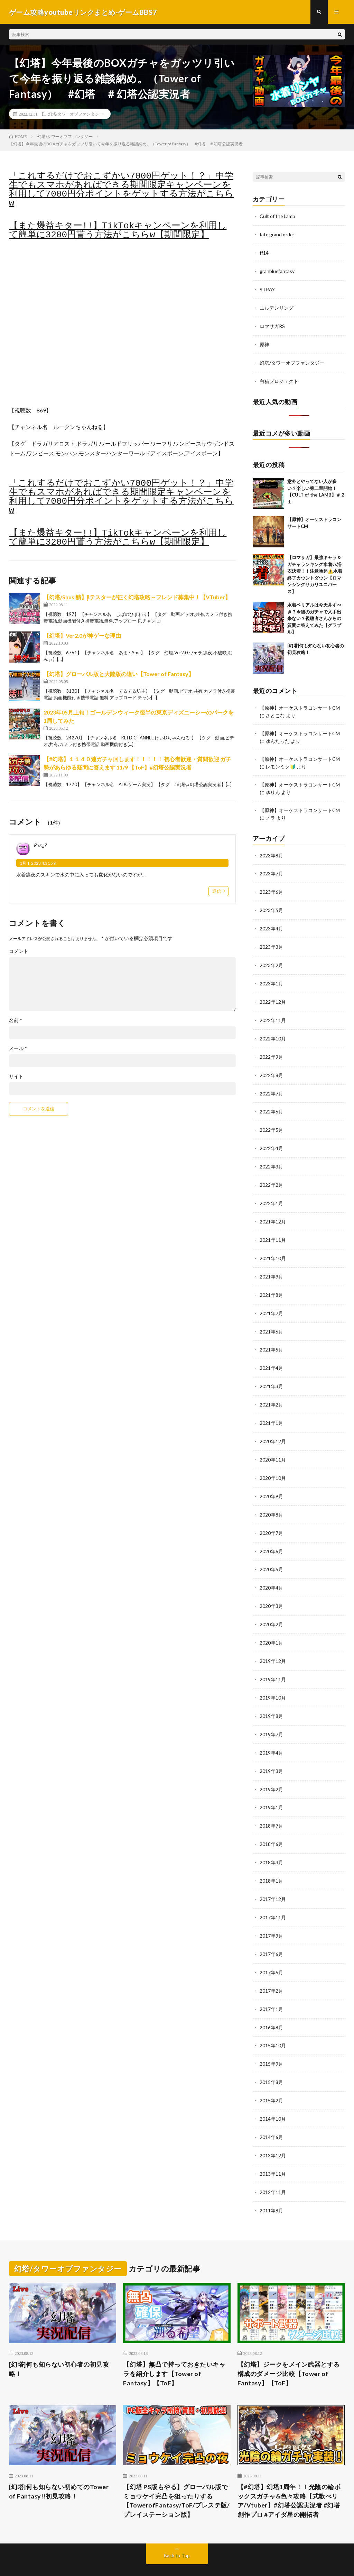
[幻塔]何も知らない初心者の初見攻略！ (59, 2340)
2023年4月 (271, 923)
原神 (264, 342)
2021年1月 (271, 1409)
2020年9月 (271, 1481)
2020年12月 (273, 1427)
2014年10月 (273, 2092)
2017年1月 (271, 1984)
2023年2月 (271, 959)
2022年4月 (271, 1139)
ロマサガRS (272, 324)
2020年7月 (271, 1517)
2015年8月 (271, 2056)
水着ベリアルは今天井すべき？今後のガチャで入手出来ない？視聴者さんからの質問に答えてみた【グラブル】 (314, 615)
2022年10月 (273, 1031)
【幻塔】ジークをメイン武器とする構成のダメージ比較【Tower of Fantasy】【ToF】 (288, 2345)
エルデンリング (277, 306)
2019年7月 (271, 1715)
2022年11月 (273, 1013)
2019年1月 (271, 1787)
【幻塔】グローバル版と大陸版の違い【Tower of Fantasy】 (119, 674)
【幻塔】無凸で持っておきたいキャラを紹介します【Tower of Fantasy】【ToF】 (174, 2345)
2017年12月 (273, 1876)
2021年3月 (271, 1373)
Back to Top (177, 2527)
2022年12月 (273, 995)
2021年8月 (271, 1283)
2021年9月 (271, 1265)
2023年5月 (271, 905)
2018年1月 (271, 1859)
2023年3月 (271, 941)
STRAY (267, 288)
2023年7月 (271, 869)
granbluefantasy (277, 270)
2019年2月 (271, 1769)
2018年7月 (271, 1805)
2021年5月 (271, 1337)
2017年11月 (273, 1894)
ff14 (264, 252)
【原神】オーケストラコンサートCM (300, 705)
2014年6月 (271, 2110)
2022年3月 (271, 1157)
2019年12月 (273, 1643)
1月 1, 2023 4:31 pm (38, 863)
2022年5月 (271, 1121)
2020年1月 (271, 1625)
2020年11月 (273, 1445)
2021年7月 (271, 1301)
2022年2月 (271, 1175)
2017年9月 (271, 1912)
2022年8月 (271, 1067)
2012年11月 (273, 2164)
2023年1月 (271, 977)
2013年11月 (273, 2146)
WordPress (194, 2560)
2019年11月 (273, 1661)
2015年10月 (273, 2020)
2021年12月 (273, 1211)
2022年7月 (271, 1085)
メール (18, 1048)
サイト (16, 1076)
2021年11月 (273, 1229)
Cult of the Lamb (278, 216)
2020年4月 (271, 1571)
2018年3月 (271, 1841)
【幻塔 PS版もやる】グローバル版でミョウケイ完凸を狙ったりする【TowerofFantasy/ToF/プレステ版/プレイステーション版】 (176, 2472)
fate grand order (277, 234)
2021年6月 (271, 1319)
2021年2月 (271, 1391)
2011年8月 (271, 2182)
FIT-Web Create (132, 2560)
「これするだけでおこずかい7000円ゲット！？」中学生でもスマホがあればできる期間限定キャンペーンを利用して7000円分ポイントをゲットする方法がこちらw (121, 190)
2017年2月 (271, 1966)
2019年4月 (271, 1733)
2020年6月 (271, 1535)
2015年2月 (271, 2074)
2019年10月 (273, 1679)
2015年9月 (271, 2038)
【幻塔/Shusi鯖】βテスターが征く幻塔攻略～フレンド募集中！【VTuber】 (137, 597)
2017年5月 (271, 1948)
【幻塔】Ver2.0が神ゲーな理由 (82, 635)
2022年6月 (271, 1103)
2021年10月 (273, 1247)
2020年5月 (271, 1553)
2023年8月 (271, 851)
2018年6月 (271, 1823)
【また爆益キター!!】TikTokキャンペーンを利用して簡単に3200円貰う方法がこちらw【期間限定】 (118, 231)
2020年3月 (271, 1589)
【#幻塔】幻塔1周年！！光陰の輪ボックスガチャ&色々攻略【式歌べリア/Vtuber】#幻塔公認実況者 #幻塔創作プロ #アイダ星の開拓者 (289, 2472)
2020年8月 (271, 1499)
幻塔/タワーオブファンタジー (75, 114)
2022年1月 (271, 1193)
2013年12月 (273, 2128)
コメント (18, 951)
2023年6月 (271, 887)
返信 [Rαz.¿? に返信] (216, 891)
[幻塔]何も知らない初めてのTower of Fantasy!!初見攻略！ (59, 2463)
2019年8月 (271, 1697)
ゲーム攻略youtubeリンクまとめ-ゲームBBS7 (100, 2552)
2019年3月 (271, 1751)
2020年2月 (271, 1607)
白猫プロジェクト (279, 378)
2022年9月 (271, 1049)
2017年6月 (271, 1930)
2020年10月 (273, 1463)
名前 (15, 1020)
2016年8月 (271, 2002)
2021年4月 (271, 1355)
